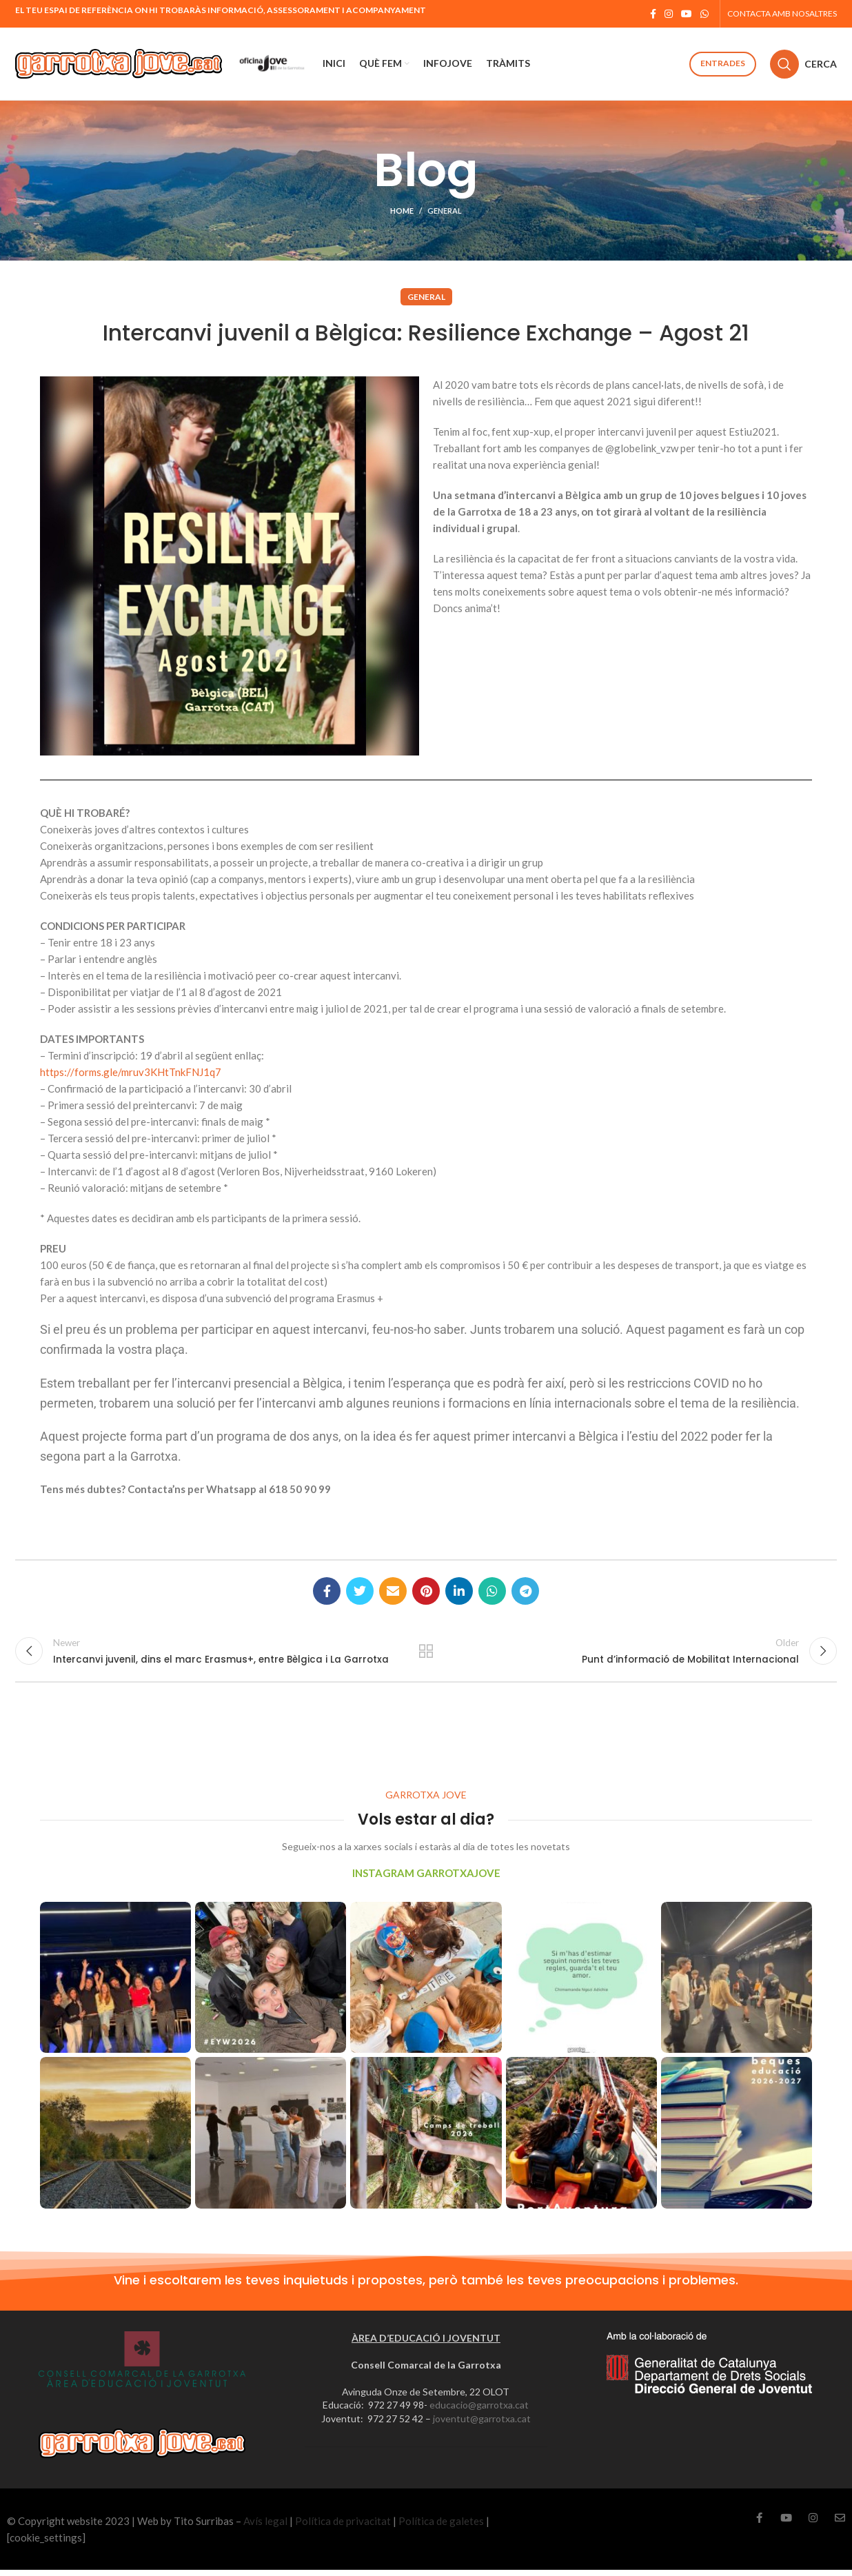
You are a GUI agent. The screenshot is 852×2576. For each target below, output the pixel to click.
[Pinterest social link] (426, 1591)
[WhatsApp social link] (704, 14)
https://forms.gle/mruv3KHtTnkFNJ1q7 (130, 1072)
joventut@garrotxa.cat (482, 2425)
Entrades (722, 63)
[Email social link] (393, 1591)
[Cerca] (803, 64)
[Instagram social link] (668, 14)
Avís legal (265, 2527)
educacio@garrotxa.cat (479, 2411)
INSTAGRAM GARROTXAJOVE (426, 1879)
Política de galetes (441, 2527)
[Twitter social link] (360, 1591)
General (444, 210)
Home (402, 210)
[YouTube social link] (686, 14)
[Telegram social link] (525, 1591)
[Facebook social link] (653, 14)
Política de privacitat (343, 2527)
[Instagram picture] (115, 1983)
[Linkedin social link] (459, 1591)
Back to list (426, 1654)
